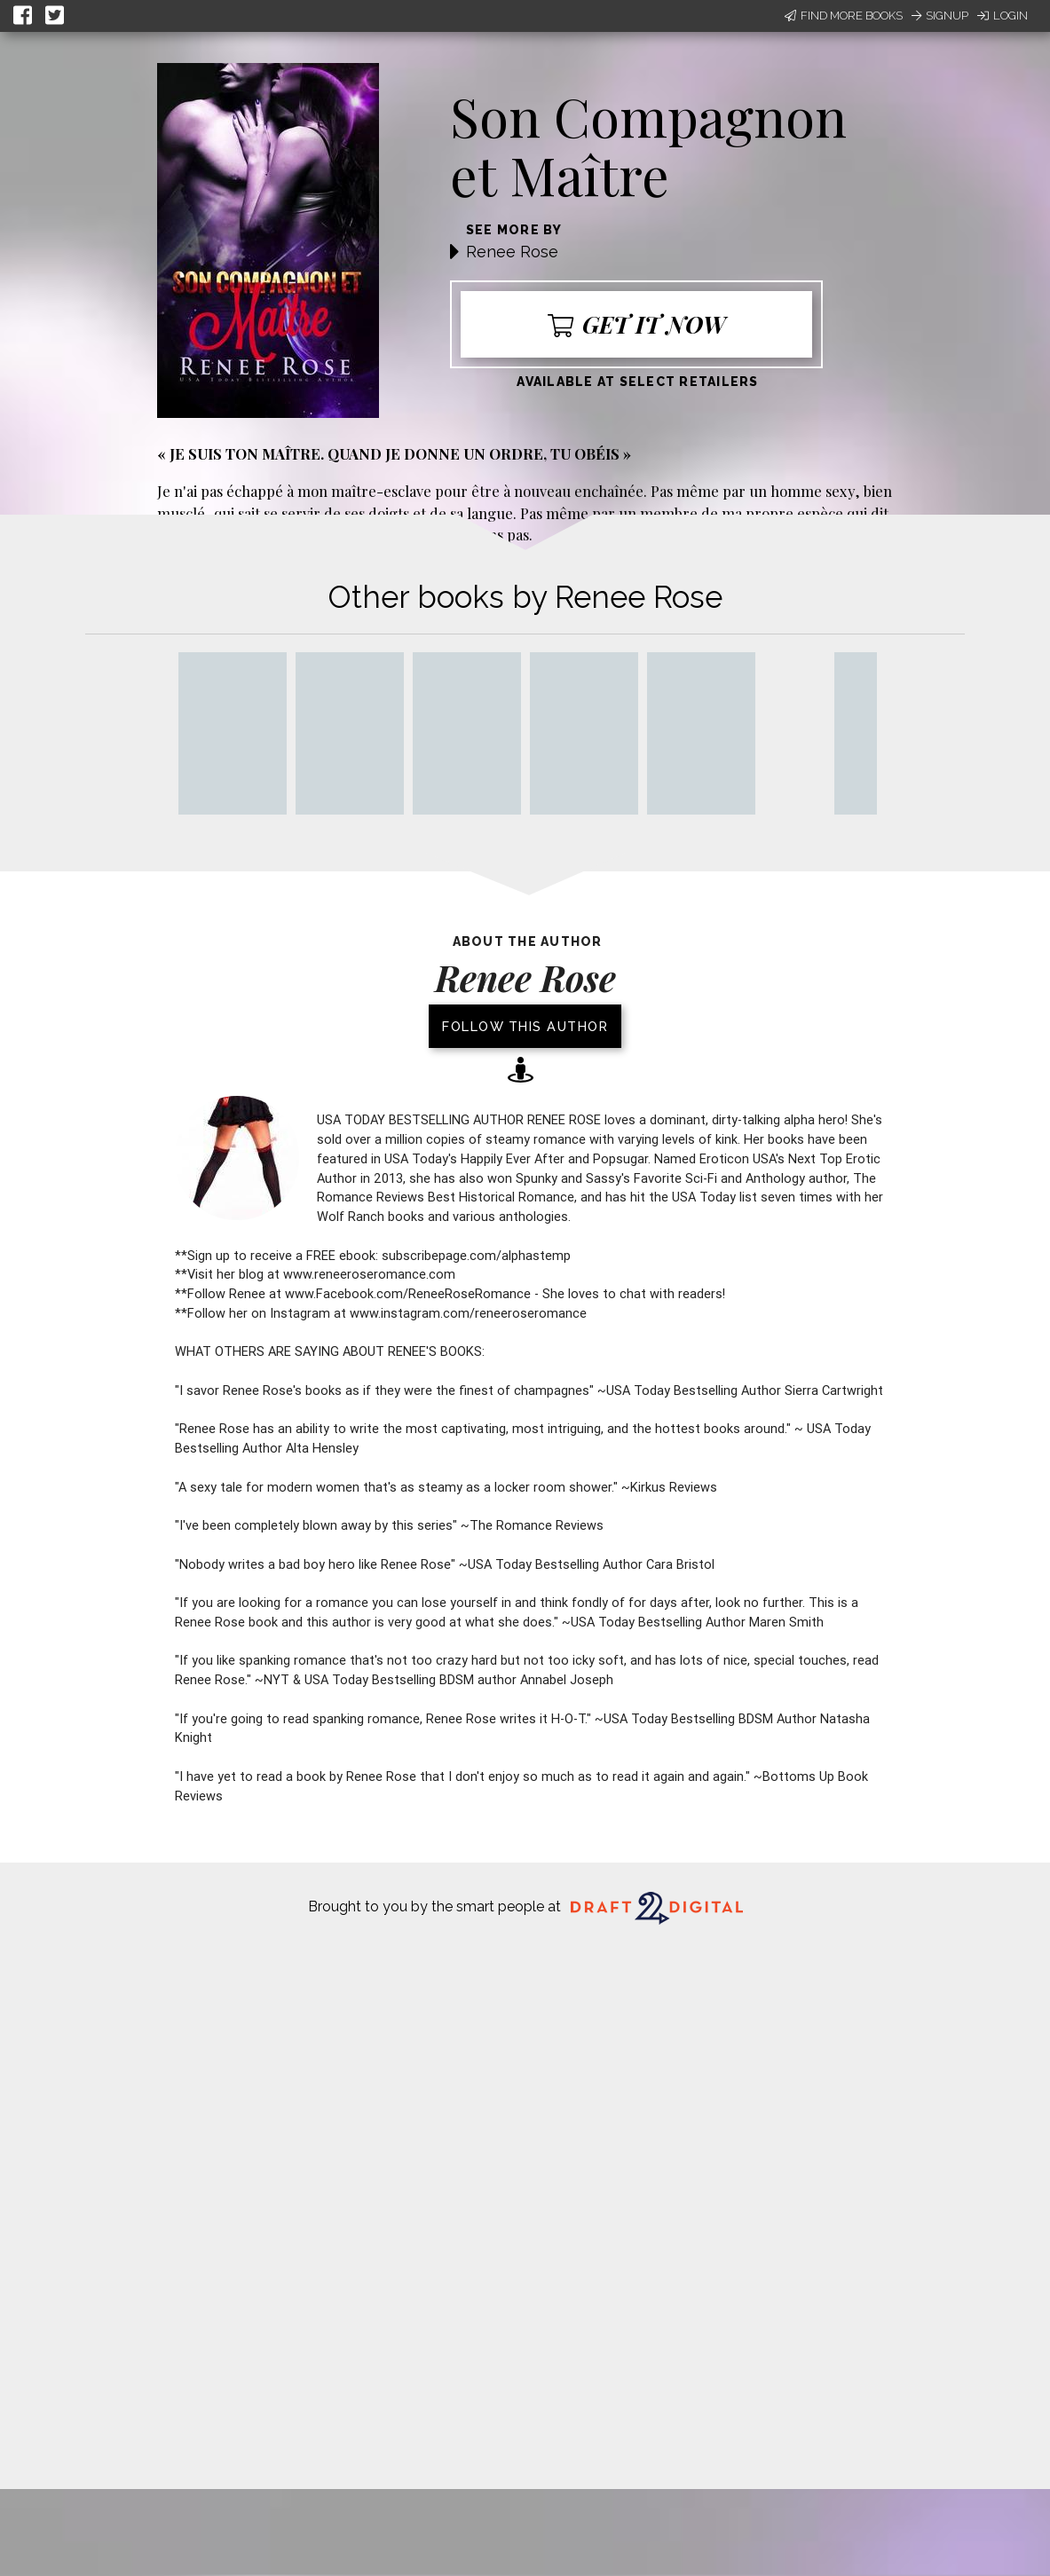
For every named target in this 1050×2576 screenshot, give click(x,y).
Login (1002, 15)
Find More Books (844, 15)
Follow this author (525, 1026)
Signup (940, 15)
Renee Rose (512, 251)
